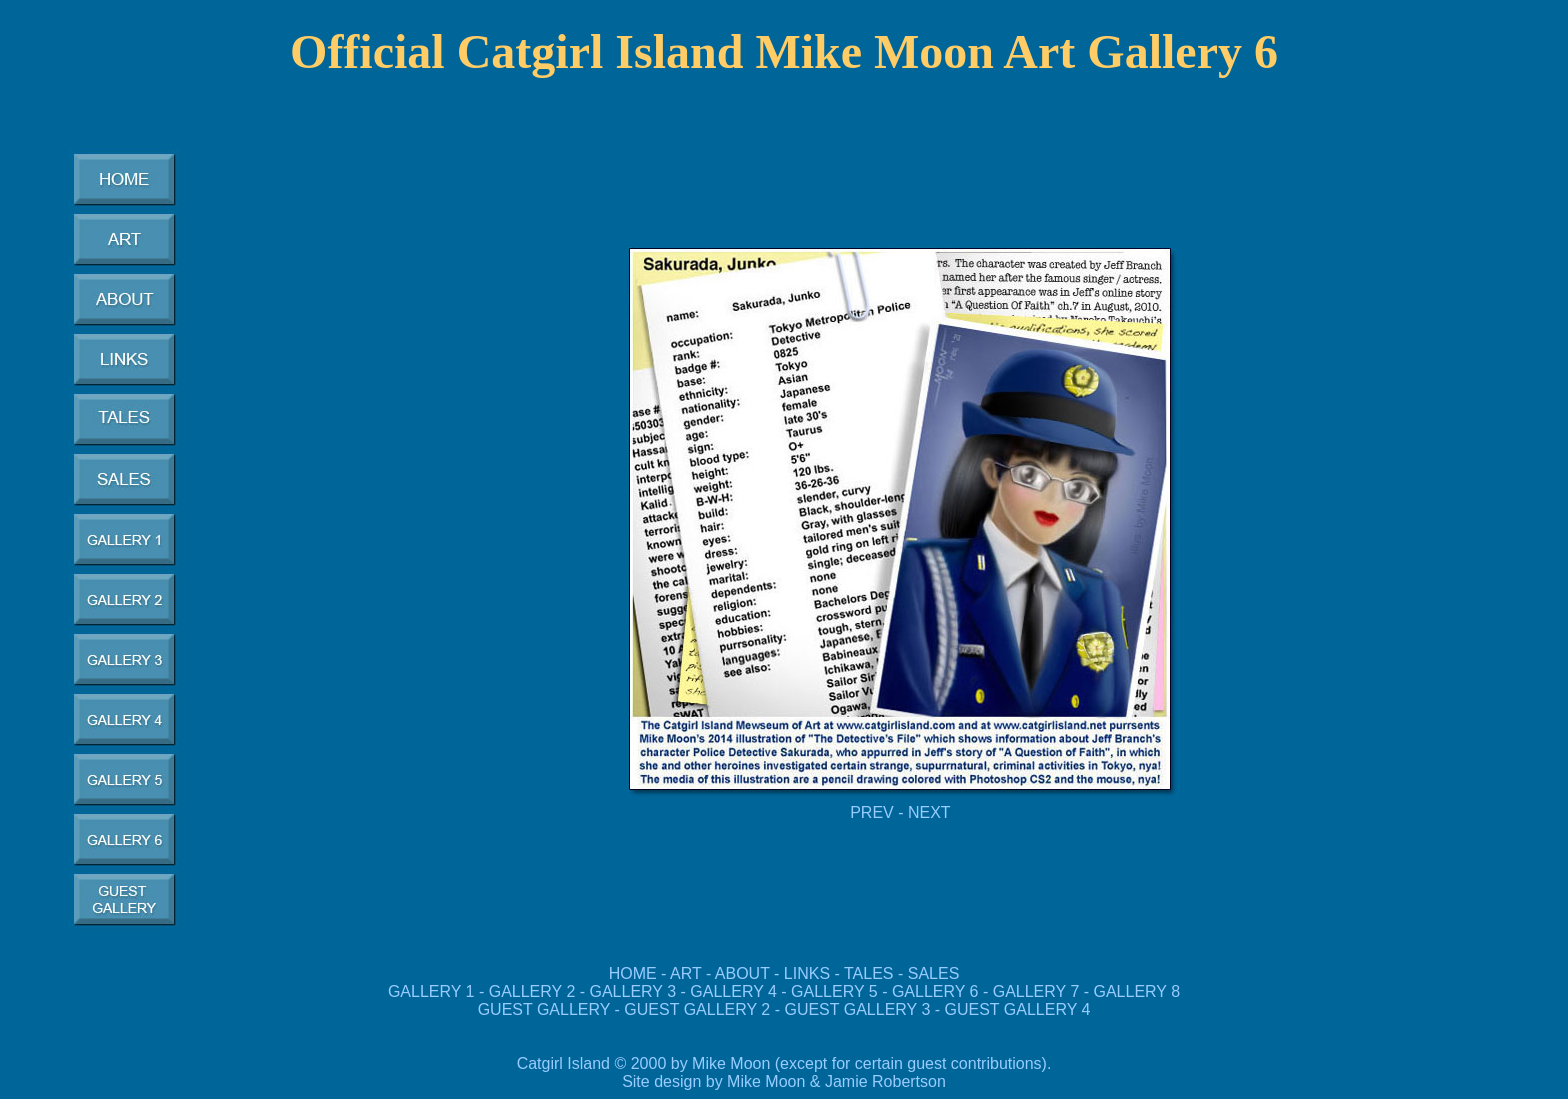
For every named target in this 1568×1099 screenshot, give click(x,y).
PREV (872, 812)
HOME (633, 973)
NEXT (929, 812)
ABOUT (742, 973)
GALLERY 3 (633, 991)
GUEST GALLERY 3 (859, 1009)
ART (685, 973)
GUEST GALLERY (544, 1009)
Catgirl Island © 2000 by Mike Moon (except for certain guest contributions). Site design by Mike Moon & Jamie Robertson (784, 1072)
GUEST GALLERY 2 (697, 1009)
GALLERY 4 (733, 991)
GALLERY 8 (1137, 991)
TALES (869, 973)
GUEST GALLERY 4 (1018, 1009)
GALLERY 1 (431, 991)
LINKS (807, 973)
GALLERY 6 (935, 991)
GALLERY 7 (1036, 991)
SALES (934, 973)
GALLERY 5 (836, 991)
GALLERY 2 (532, 991)
